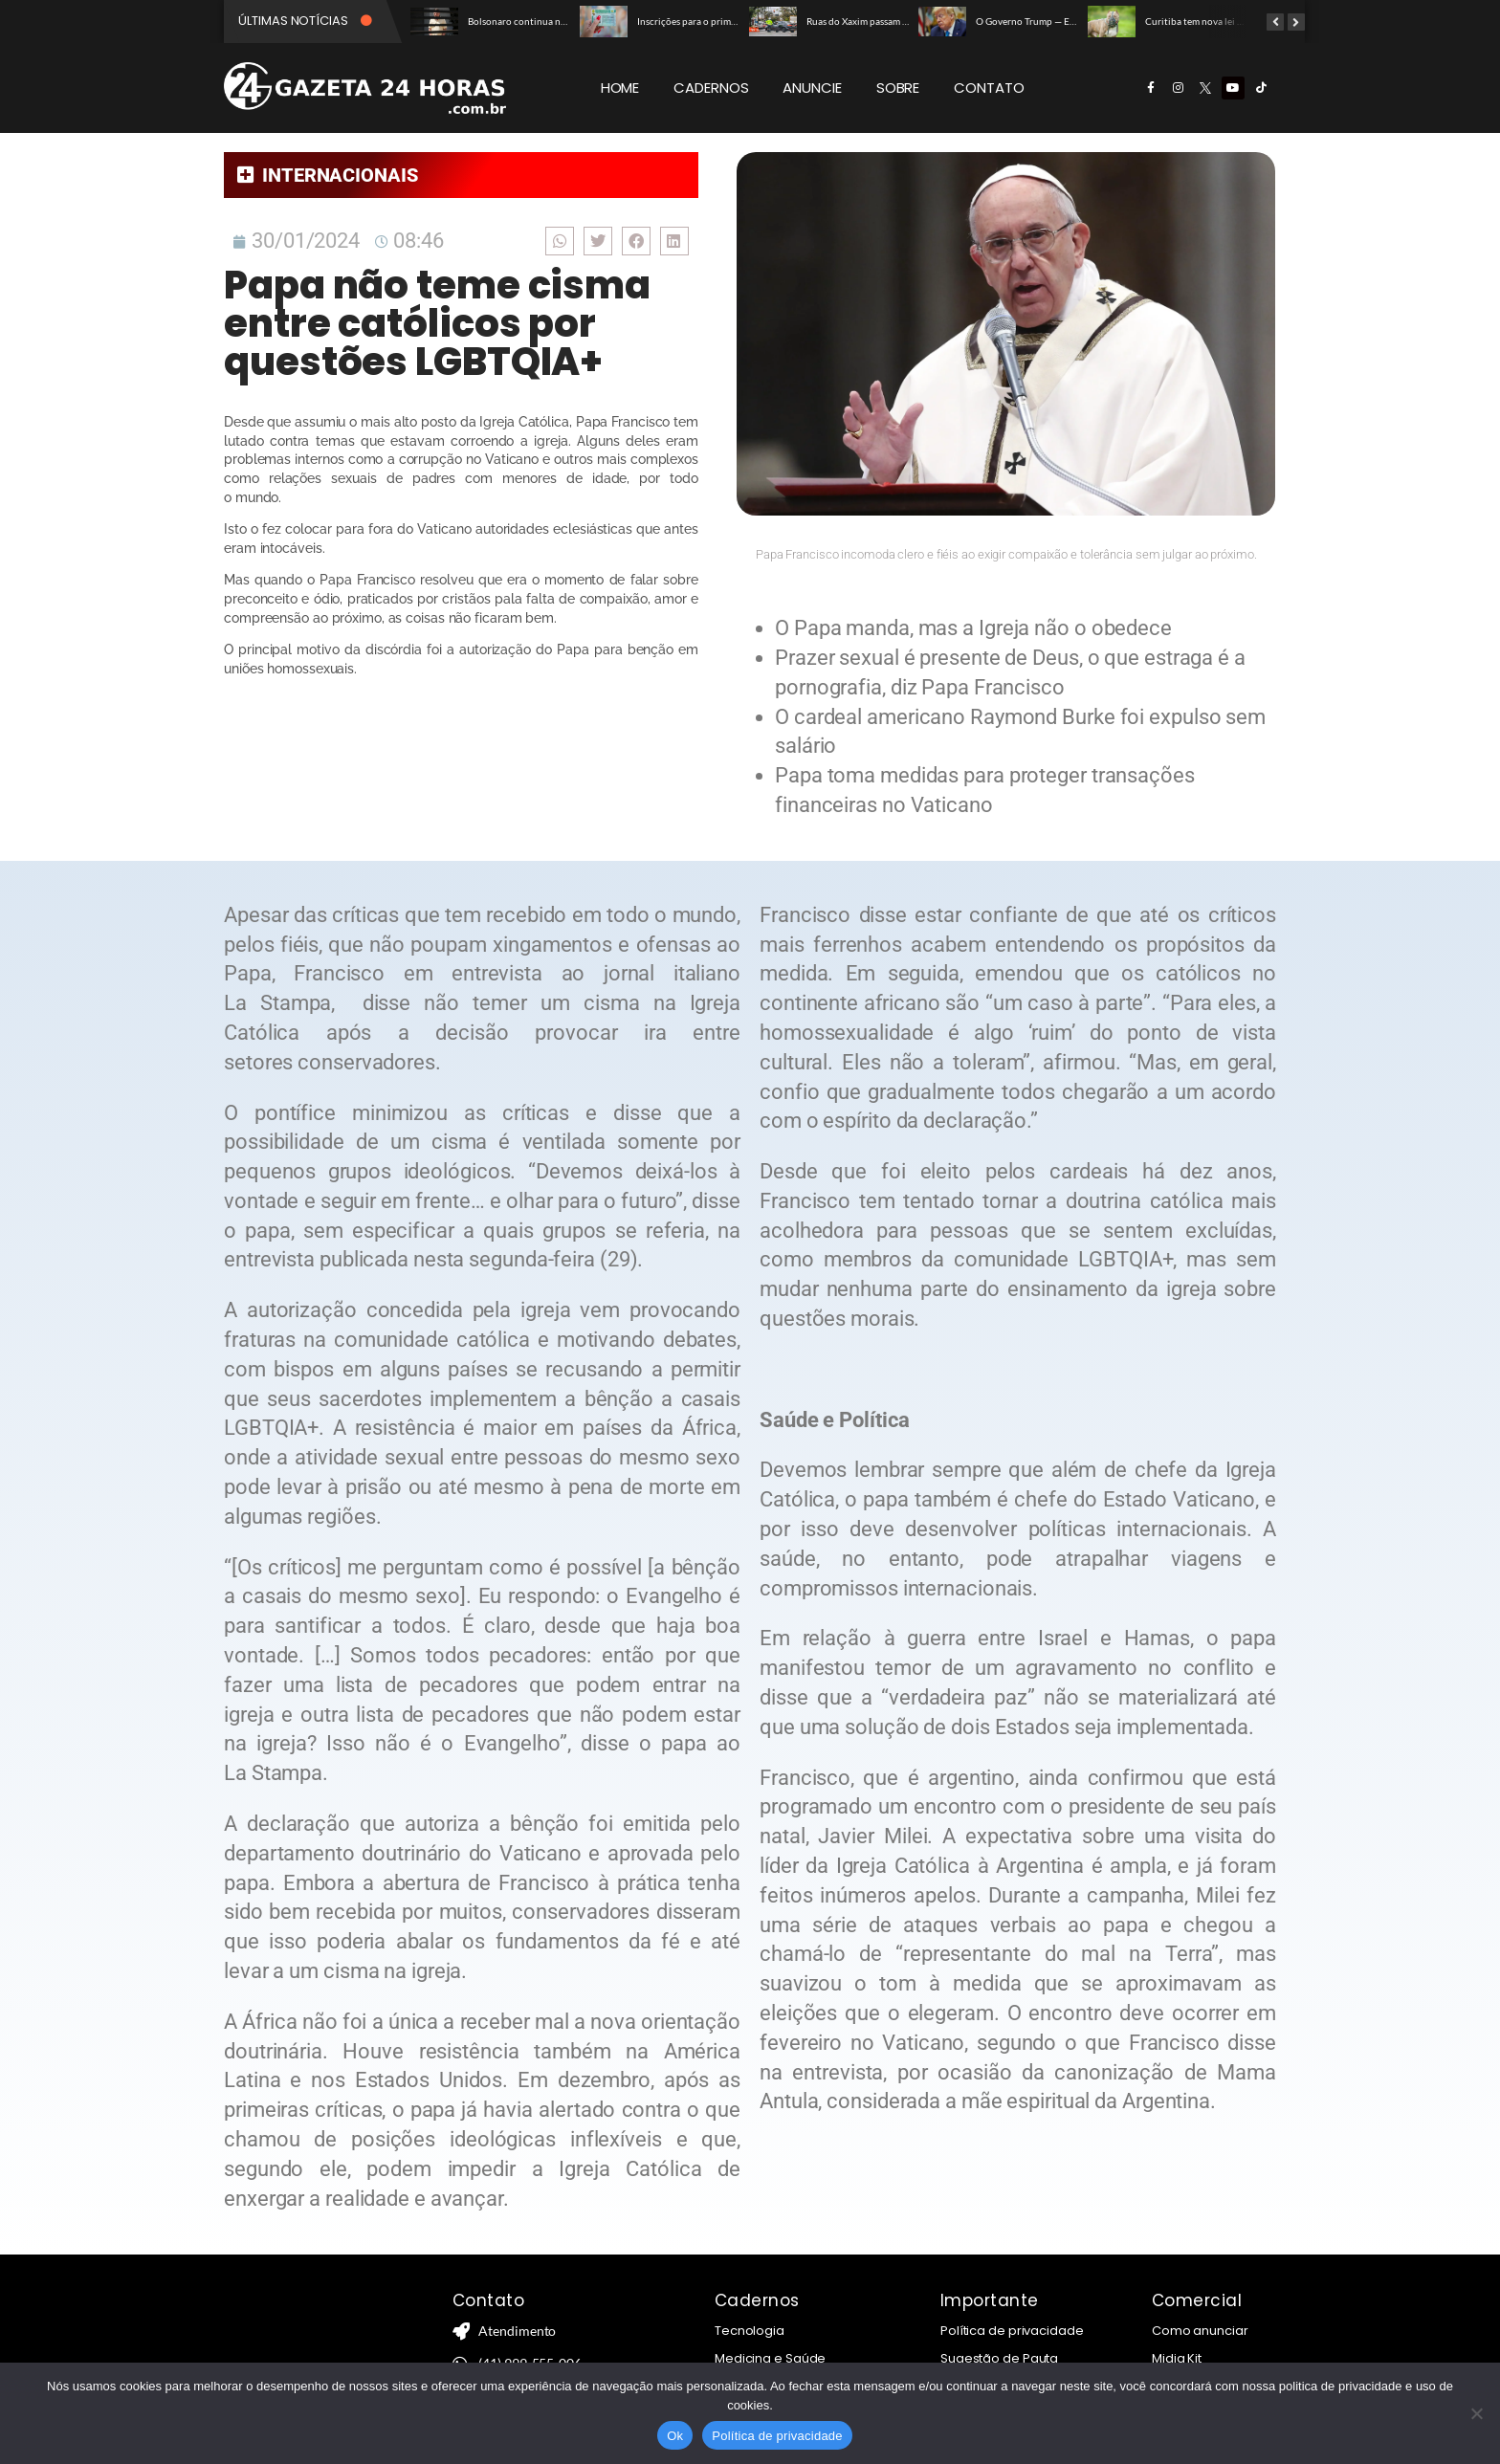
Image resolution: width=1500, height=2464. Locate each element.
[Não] (1476, 2413)
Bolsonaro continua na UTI (525, 21)
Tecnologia (749, 2330)
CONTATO (989, 87)
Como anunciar (1200, 2330)
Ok (675, 2436)
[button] (559, 240)
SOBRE (898, 87)
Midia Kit (1177, 2358)
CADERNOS (710, 87)
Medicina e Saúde (770, 2358)
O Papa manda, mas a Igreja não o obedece (974, 628)
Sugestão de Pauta (999, 2358)
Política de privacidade (1012, 2330)
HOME (620, 87)
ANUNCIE (812, 87)
